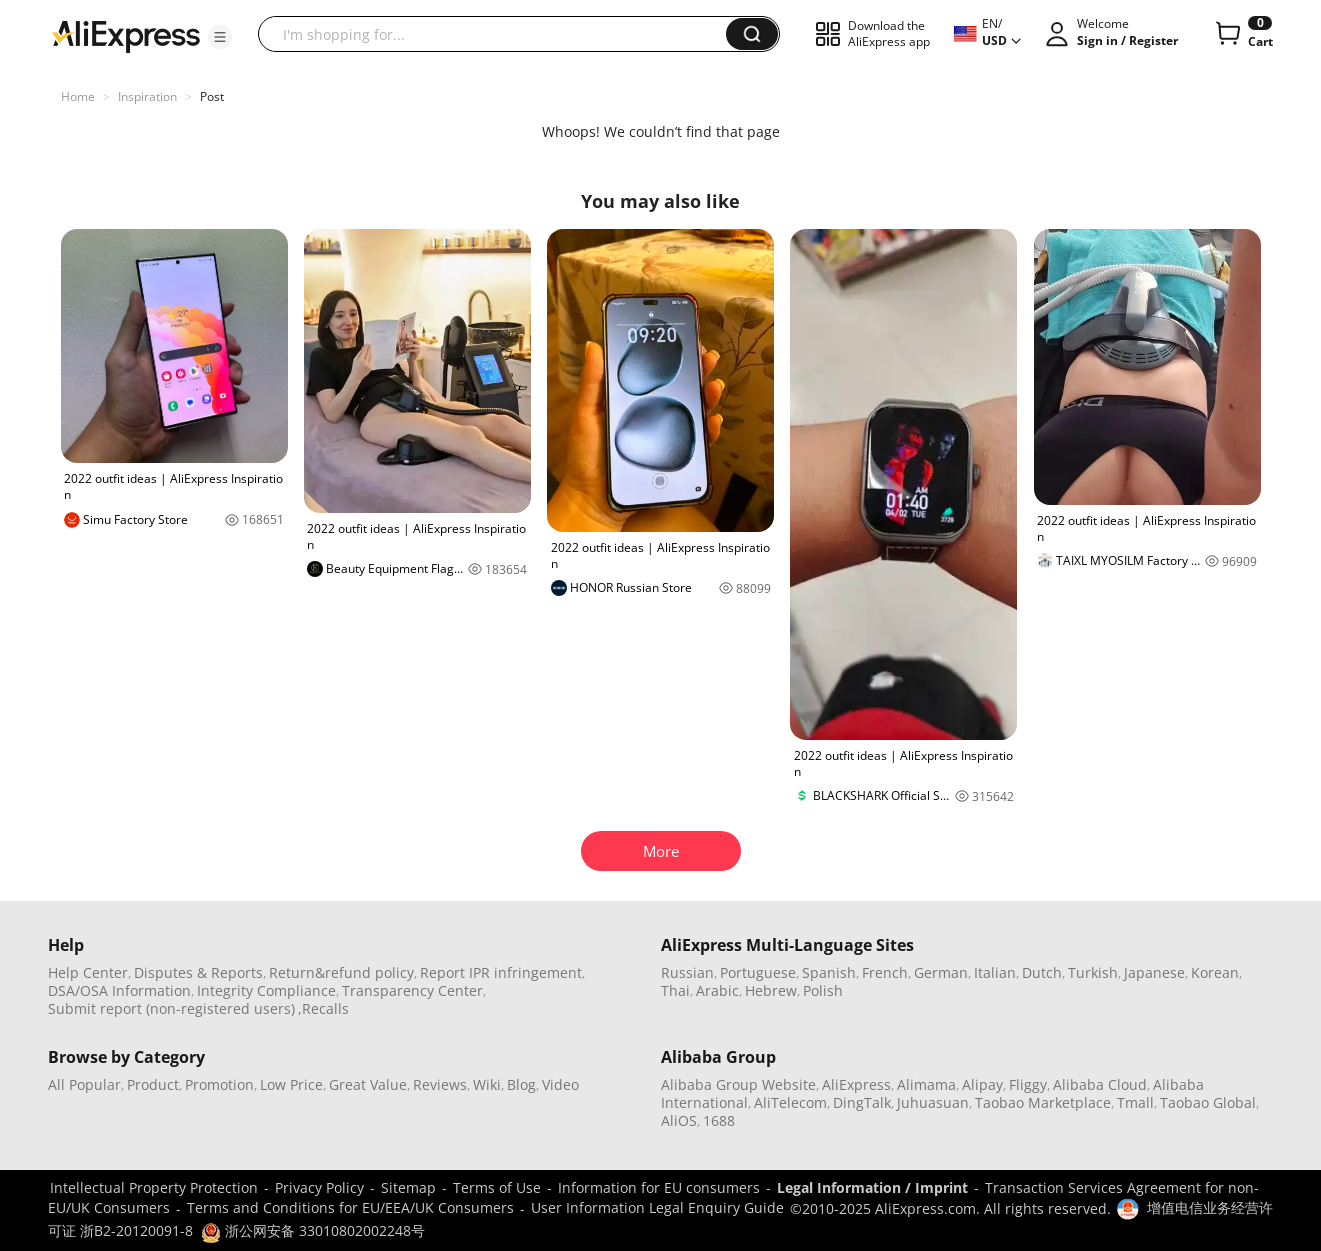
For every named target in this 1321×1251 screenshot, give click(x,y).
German (941, 972)
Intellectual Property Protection (154, 1187)
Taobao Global (1208, 1102)
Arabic (717, 990)
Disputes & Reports (198, 972)
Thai (675, 990)
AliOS (679, 1120)
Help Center (88, 972)
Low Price (291, 1084)
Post (212, 96)
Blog (521, 1084)
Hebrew (771, 990)
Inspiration (147, 96)
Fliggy (1028, 1084)
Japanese (1154, 972)
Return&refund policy (341, 972)
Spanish (829, 972)
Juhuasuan (933, 1102)
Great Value (368, 1084)
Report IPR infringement (501, 972)
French (885, 972)
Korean (1215, 972)
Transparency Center (412, 990)
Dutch (1042, 972)
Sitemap (408, 1187)
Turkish (1093, 972)
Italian (995, 972)
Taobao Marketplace (1043, 1102)
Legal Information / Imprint (872, 1187)
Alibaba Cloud (1100, 1084)
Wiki (487, 1084)
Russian (687, 972)
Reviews (440, 1084)
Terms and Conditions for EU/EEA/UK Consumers (350, 1207)
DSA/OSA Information (119, 990)
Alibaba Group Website (738, 1084)
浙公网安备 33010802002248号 (313, 1230)
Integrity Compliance (266, 990)
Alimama (926, 1084)
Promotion (219, 1084)
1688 (719, 1120)
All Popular (84, 1084)
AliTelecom (790, 1102)
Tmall (1135, 1102)
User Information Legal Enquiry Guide (657, 1207)
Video (560, 1084)
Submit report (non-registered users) (171, 1008)
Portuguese (758, 972)
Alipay (982, 1084)
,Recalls (323, 1008)
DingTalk (862, 1102)
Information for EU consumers (659, 1187)
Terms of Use (497, 1187)
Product (153, 1084)
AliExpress (856, 1084)
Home (78, 96)
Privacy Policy (319, 1187)
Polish (823, 990)
